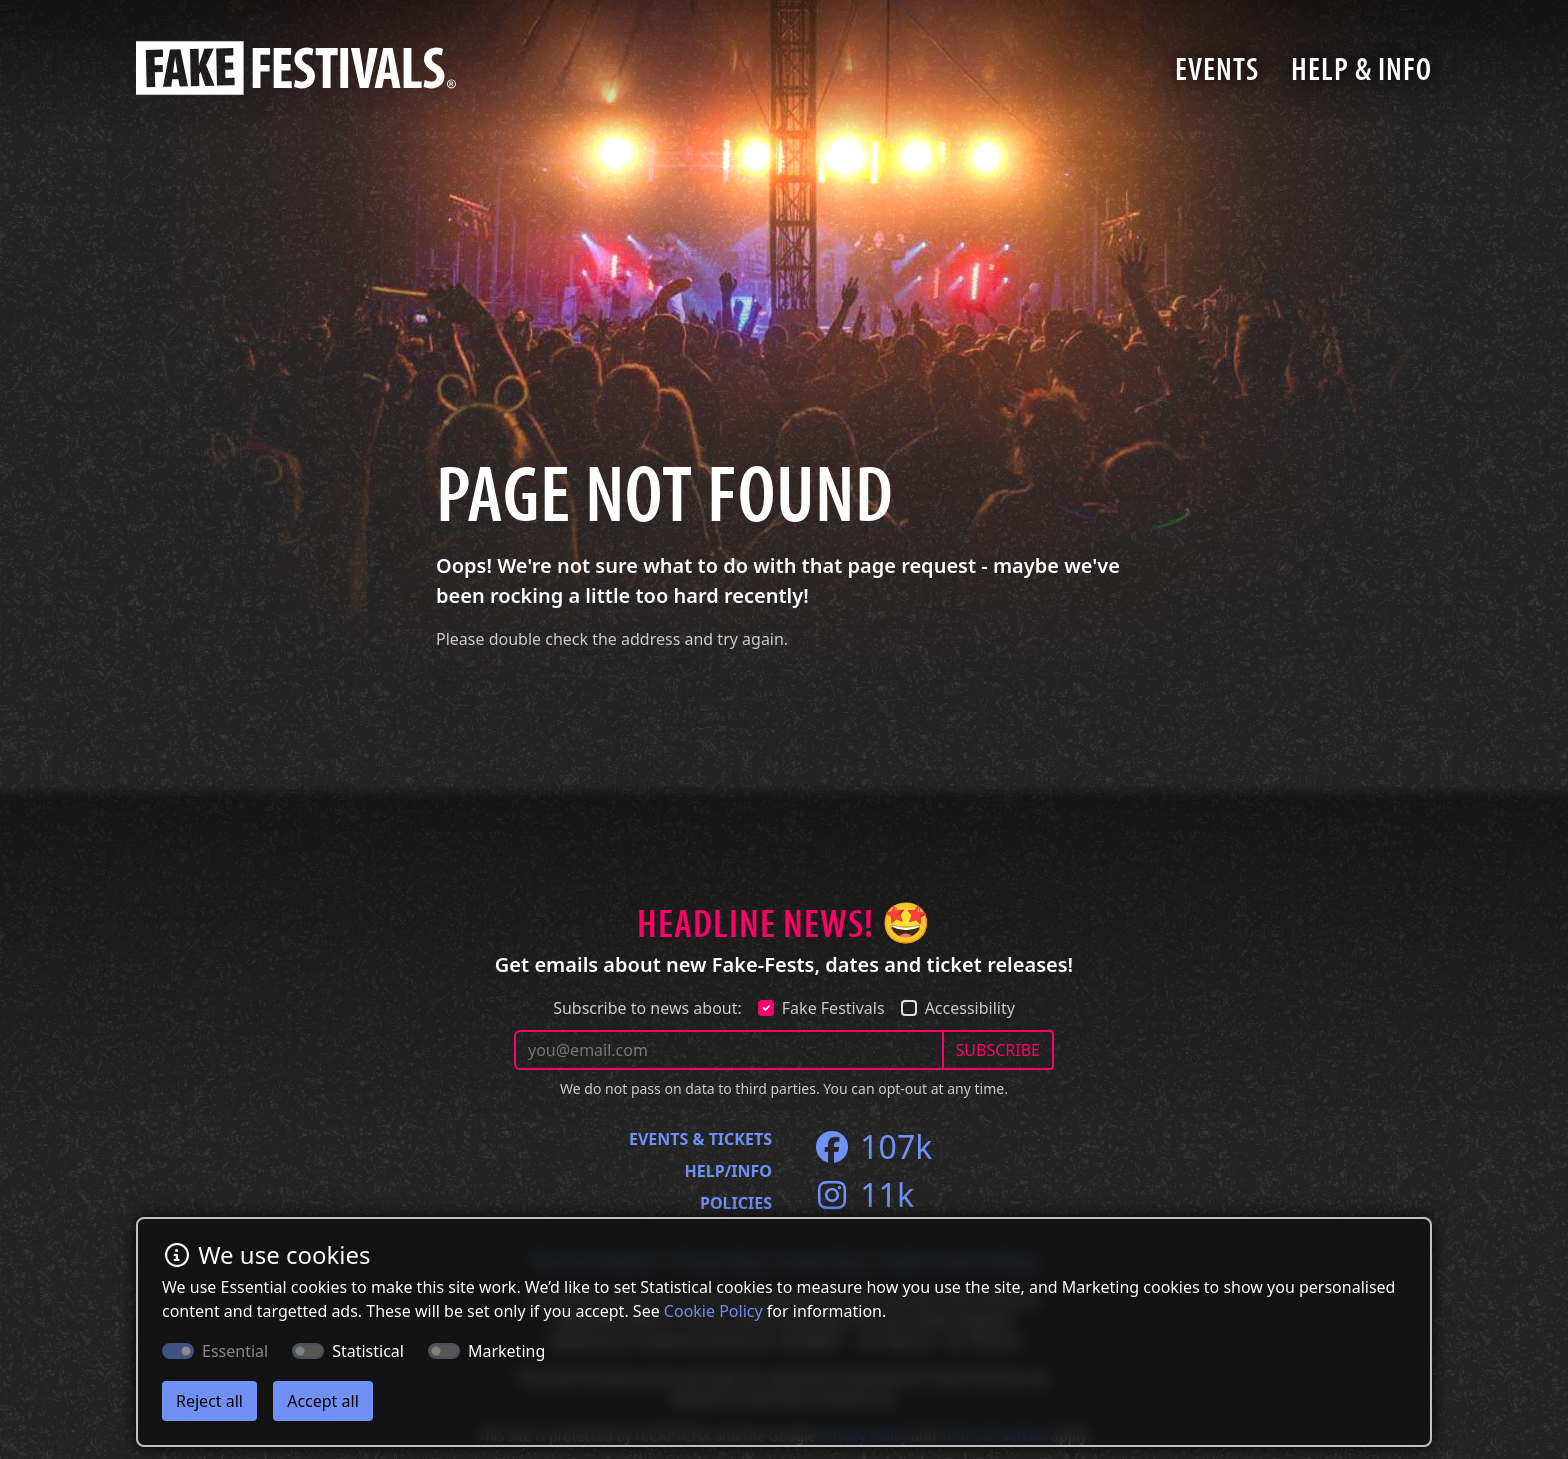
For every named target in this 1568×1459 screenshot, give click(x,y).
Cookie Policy (713, 1311)
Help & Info (1361, 68)
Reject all (209, 1401)
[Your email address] (729, 1050)
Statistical (368, 1351)
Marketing (506, 1351)
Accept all (323, 1401)
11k (863, 1194)
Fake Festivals (833, 1008)
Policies (736, 1203)
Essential (235, 1351)
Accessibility (970, 1008)
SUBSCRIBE (998, 1050)
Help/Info (728, 1171)
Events (1217, 68)
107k (872, 1146)
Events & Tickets (700, 1139)
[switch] (308, 1351)
